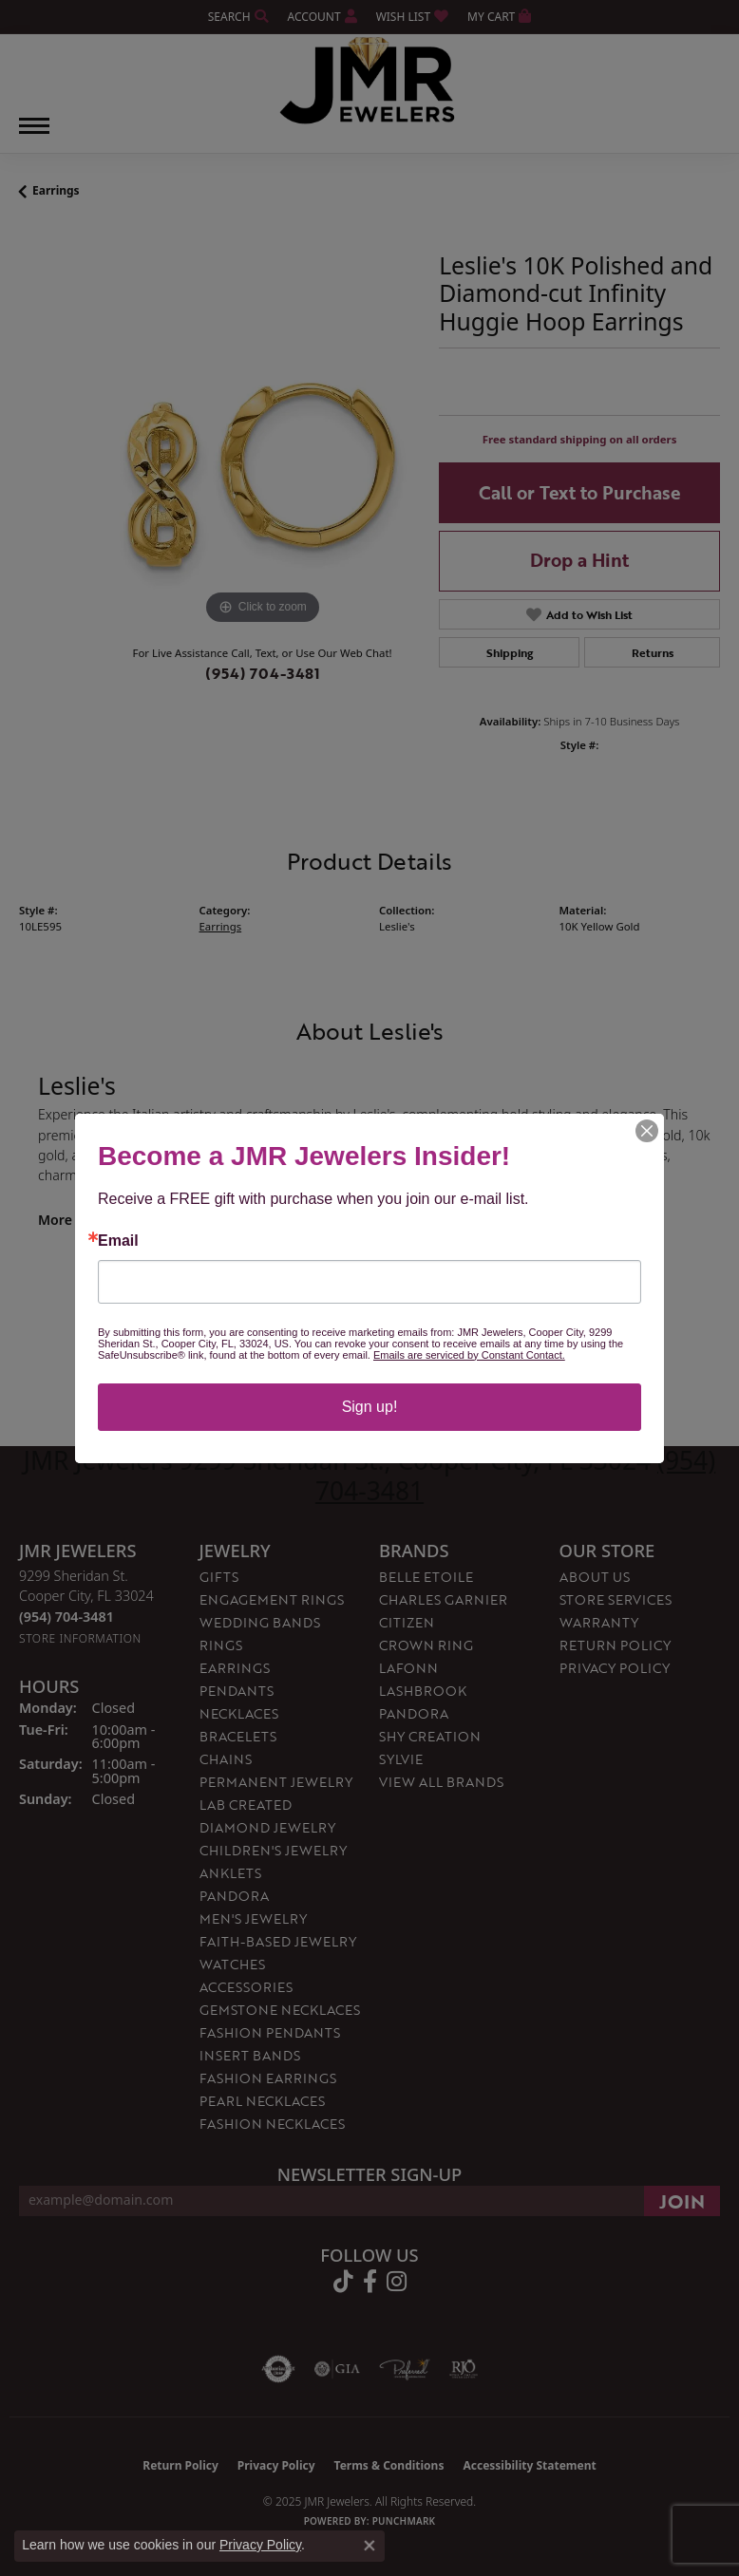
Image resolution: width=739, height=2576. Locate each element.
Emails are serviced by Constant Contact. (469, 1355)
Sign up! (370, 1407)
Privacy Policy (260, 2544)
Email (118, 1241)
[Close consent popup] (369, 2545)
